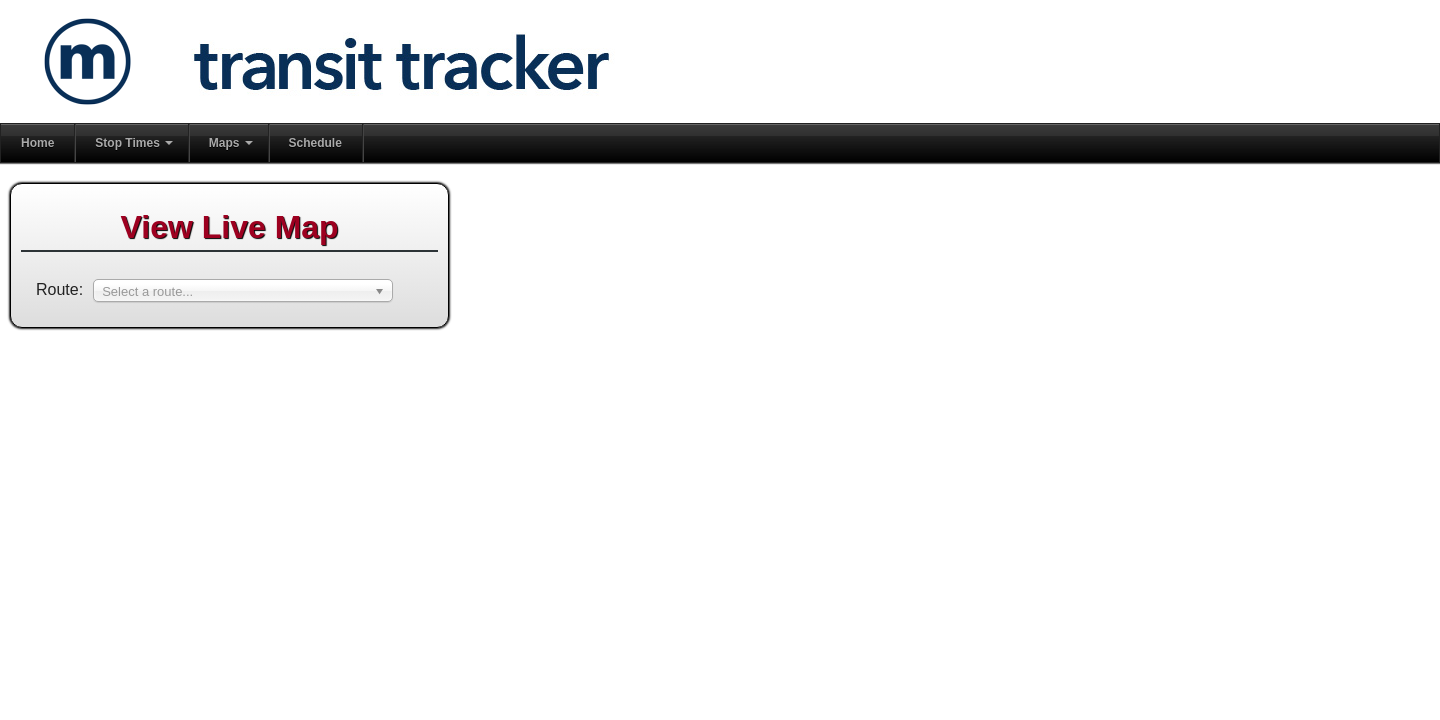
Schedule (315, 143)
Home (37, 143)
